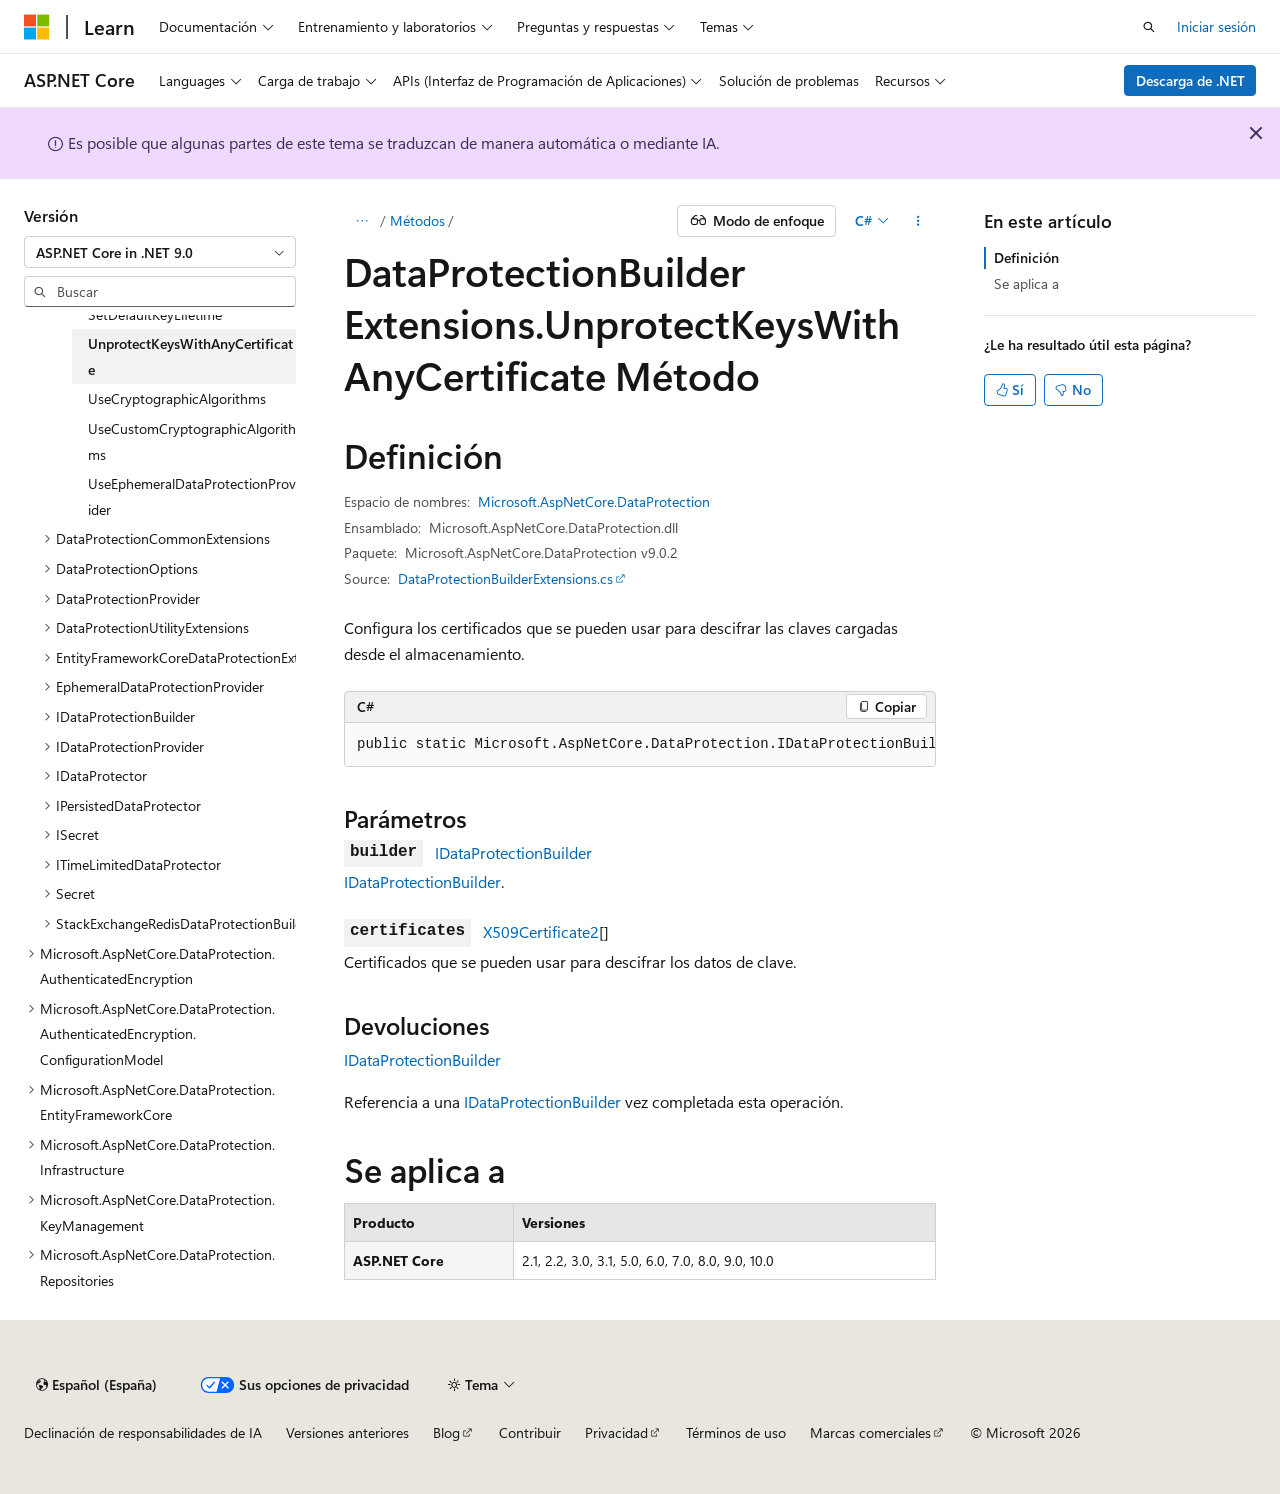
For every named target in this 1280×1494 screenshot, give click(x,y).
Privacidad (616, 1432)
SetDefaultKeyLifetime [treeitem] (155, 314)
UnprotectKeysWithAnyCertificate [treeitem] (190, 356)
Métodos (417, 220)
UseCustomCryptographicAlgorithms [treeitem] (192, 441)
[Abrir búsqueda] (1149, 27)
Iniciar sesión (1216, 26)
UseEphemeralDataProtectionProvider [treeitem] (192, 496)
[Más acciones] (918, 221)
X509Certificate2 (541, 931)
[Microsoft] (37, 27)
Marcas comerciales (870, 1432)
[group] (640, 745)
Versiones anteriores (347, 1432)
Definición (1026, 257)
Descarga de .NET (1190, 80)
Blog (446, 1432)
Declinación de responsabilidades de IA (143, 1432)
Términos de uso (736, 1432)
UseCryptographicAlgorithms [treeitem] (177, 398)
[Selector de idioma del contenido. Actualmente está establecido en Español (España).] (96, 1385)
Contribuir (530, 1432)
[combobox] (160, 252)
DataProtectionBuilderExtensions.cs (505, 578)
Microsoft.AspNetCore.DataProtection (594, 501)
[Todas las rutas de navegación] (361, 221)
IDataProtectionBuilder (513, 852)
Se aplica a (1026, 283)
